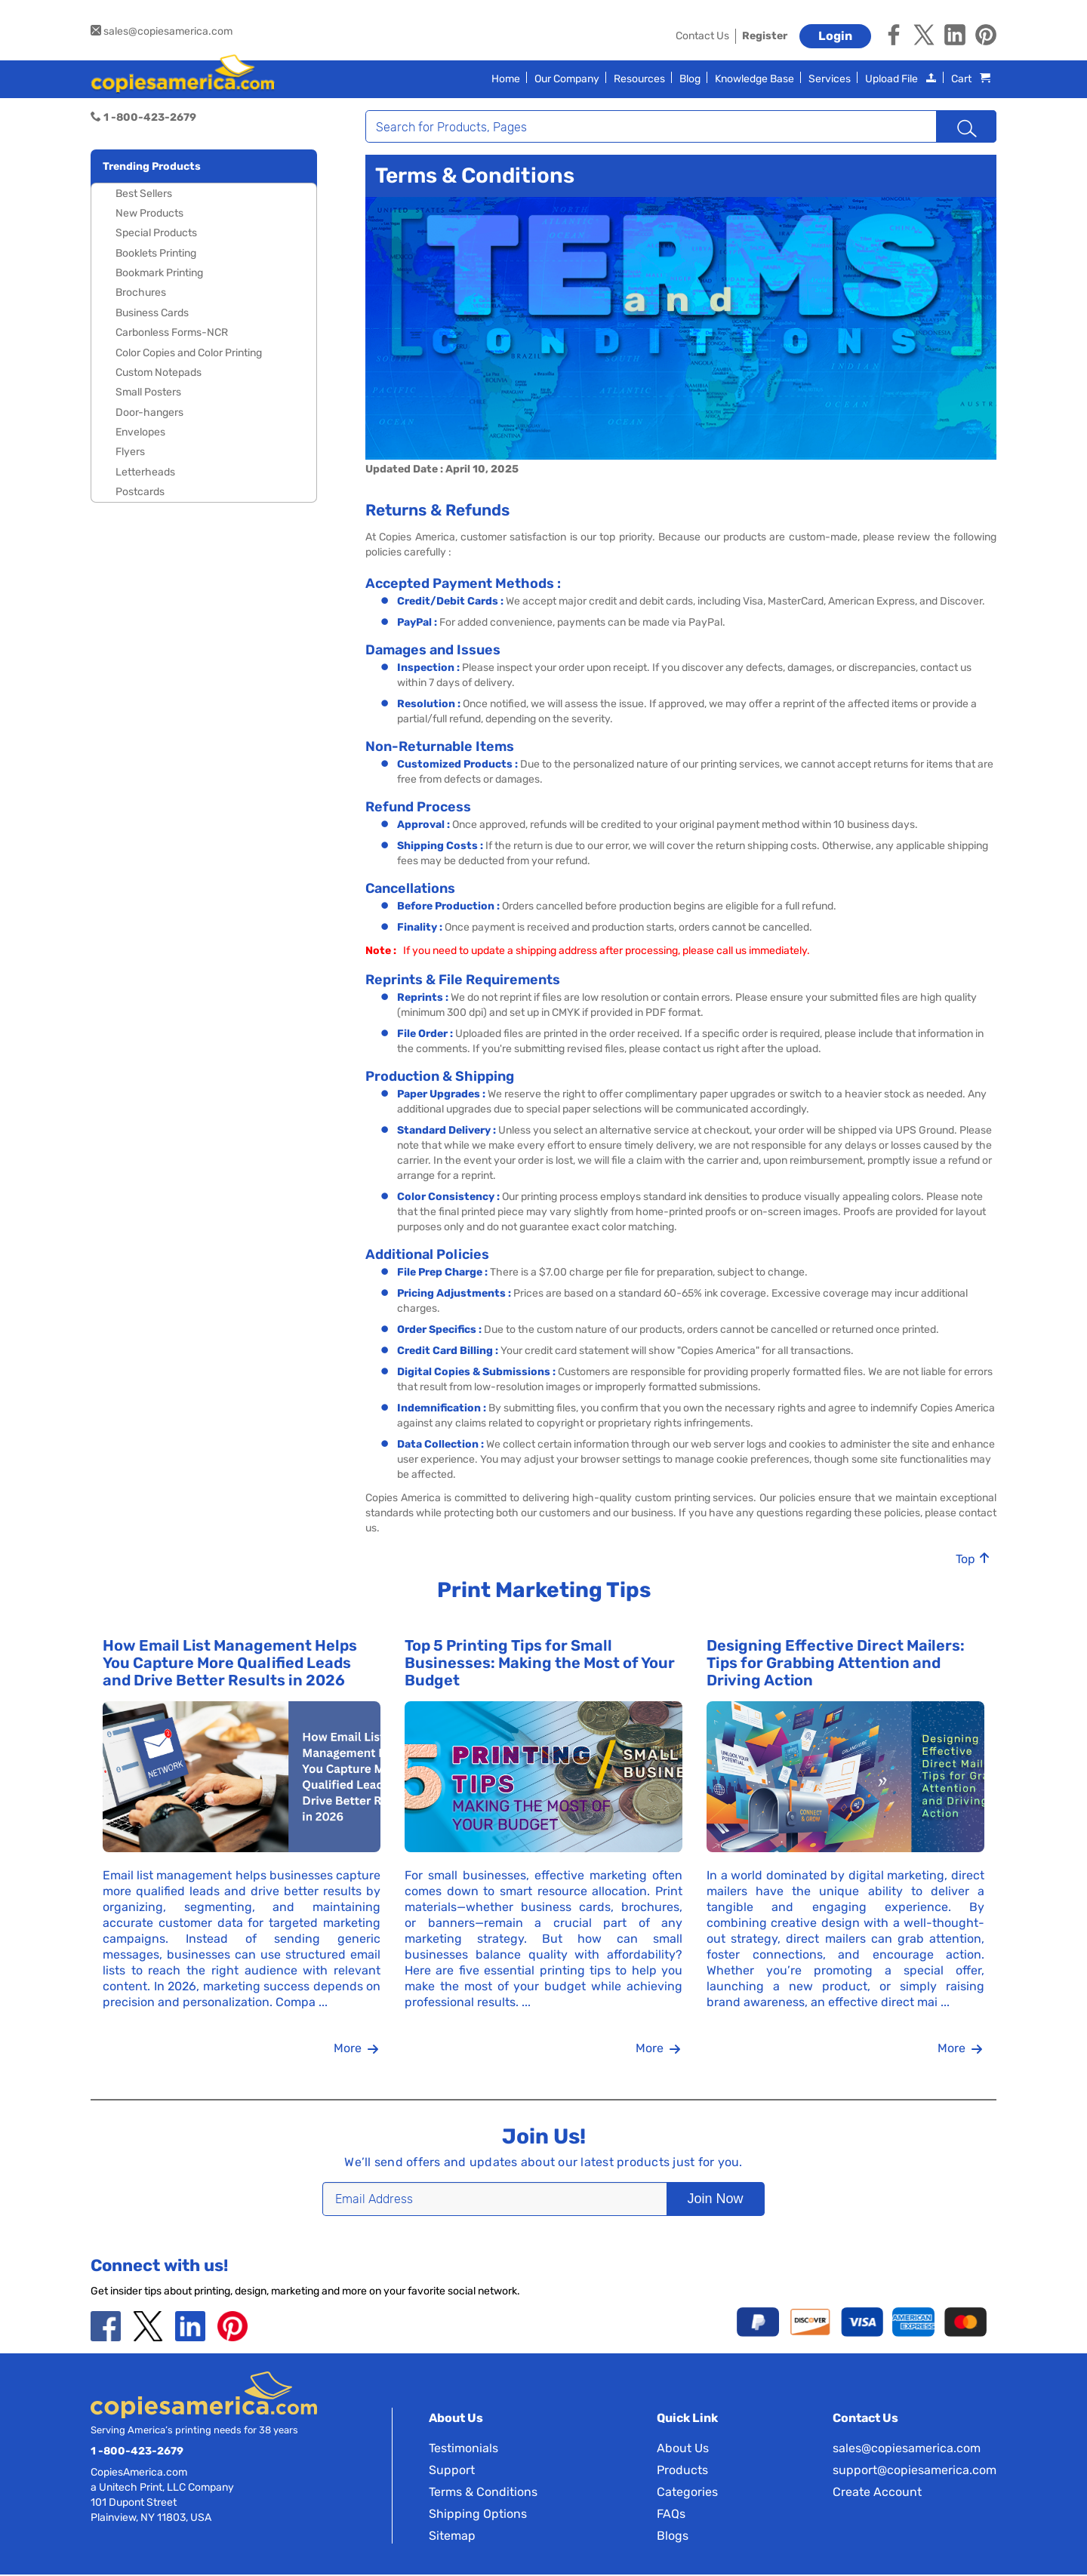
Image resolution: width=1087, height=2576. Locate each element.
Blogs (672, 2537)
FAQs (671, 2515)
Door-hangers (149, 412)
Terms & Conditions (483, 2493)
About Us (683, 2449)
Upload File (901, 78)
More (356, 2049)
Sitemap (452, 2537)
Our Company (566, 78)
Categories (687, 2493)
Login (835, 36)
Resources (639, 78)
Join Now (691, 2200)
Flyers (130, 451)
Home (505, 78)
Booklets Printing (155, 253)
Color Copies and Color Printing (188, 352)
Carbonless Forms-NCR (171, 332)
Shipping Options (478, 2515)
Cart (970, 78)
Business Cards (152, 312)
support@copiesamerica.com (914, 2471)
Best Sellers (143, 193)
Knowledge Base (754, 78)
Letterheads (145, 472)
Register (764, 35)
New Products (149, 213)
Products (682, 2471)
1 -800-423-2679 (137, 2452)
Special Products (156, 232)
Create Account (877, 2493)
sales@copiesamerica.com (161, 31)
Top (973, 1560)
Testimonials (463, 2449)
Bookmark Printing (159, 272)
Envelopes (140, 432)
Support (452, 2471)
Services (829, 78)
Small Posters (148, 392)
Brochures (140, 292)
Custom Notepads (158, 372)
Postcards (140, 491)
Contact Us (702, 35)
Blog (690, 78)
